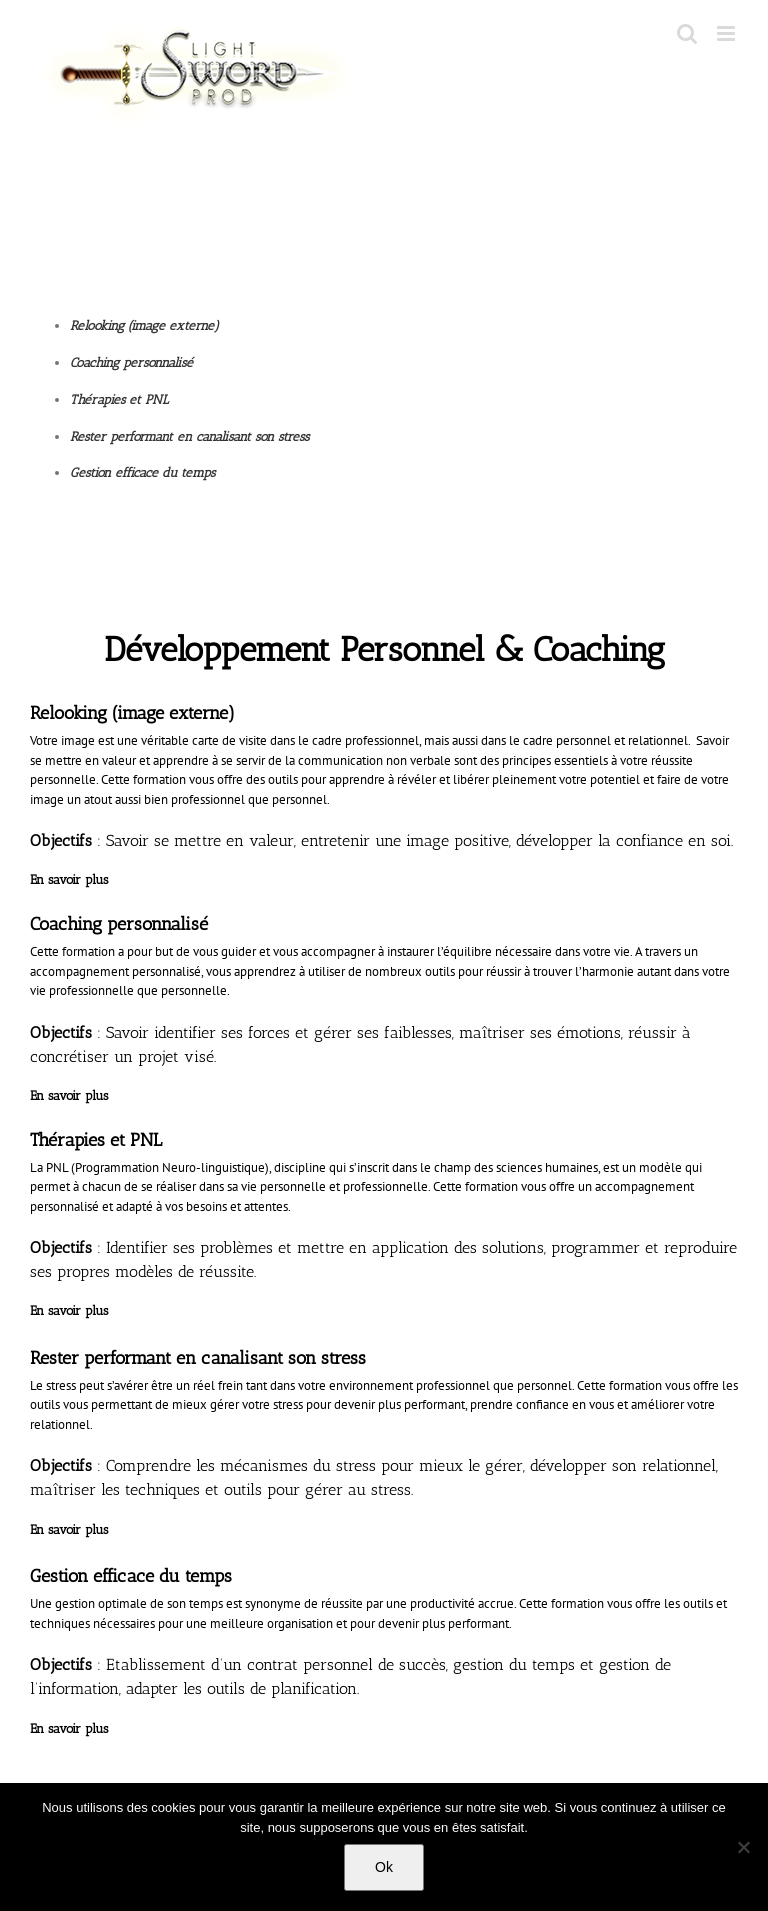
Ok (384, 1867)
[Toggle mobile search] (687, 33)
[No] (743, 1847)
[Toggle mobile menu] (727, 33)
